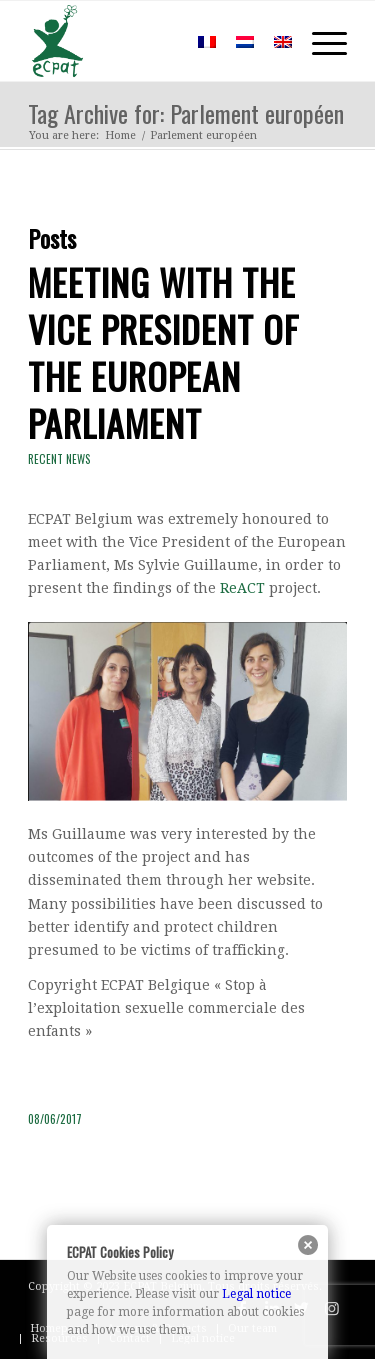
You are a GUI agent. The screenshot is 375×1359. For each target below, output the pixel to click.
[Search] (158, 41)
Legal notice (256, 1294)
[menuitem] (158, 41)
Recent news (59, 459)
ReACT (242, 588)
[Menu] (319, 41)
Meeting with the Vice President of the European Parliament (163, 351)
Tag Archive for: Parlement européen (186, 113)
